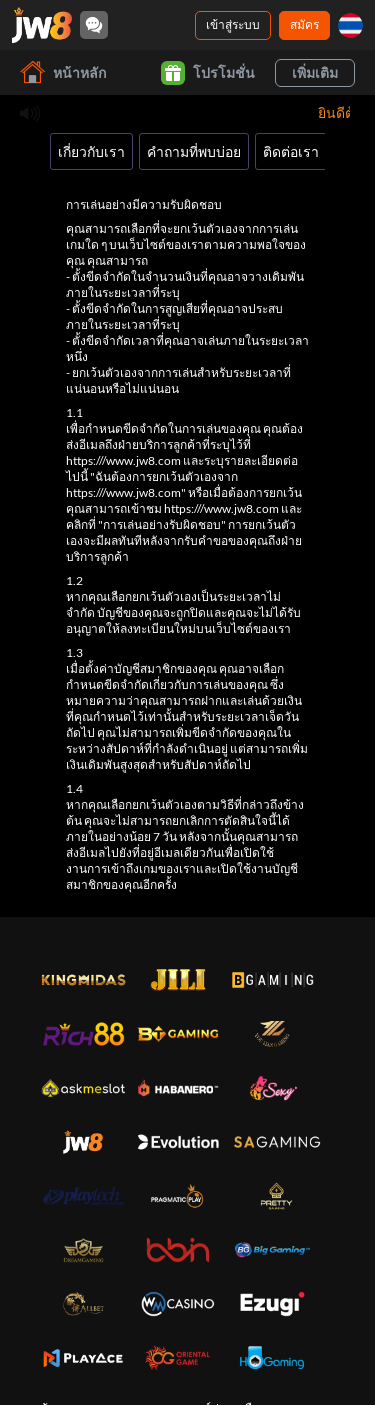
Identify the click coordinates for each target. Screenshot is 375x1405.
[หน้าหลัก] (42, 25)
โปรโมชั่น (208, 73)
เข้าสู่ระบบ (233, 24)
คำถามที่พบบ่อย (194, 151)
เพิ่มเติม (315, 72)
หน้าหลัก (63, 72)
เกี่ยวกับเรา (91, 151)
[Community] (94, 25)
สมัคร (304, 24)
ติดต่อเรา (291, 151)
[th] (350, 25)
